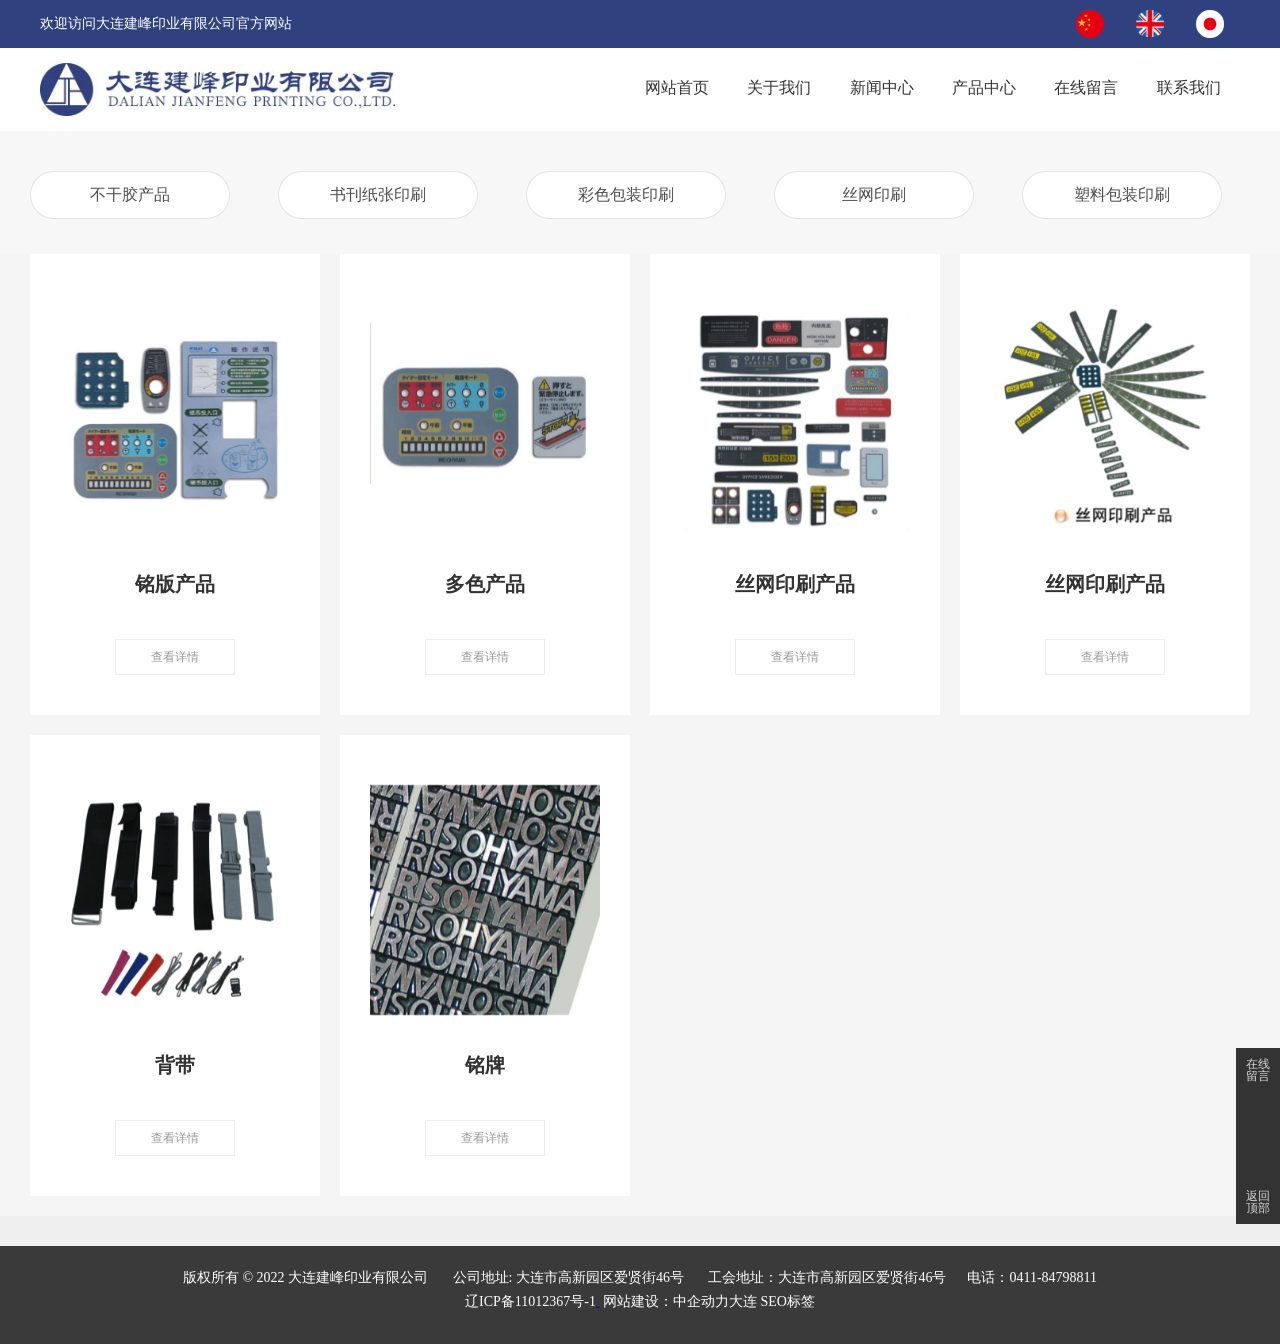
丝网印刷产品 (795, 584)
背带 (175, 1065)
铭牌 (485, 1065)
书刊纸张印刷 (378, 194)
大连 (743, 1301)
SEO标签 (787, 1301)
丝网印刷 (874, 194)
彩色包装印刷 (626, 194)
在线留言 (1258, 1070)
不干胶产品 (130, 194)
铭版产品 (175, 584)
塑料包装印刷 (1122, 194)
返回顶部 (1258, 1202)
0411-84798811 (1053, 1277)
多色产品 (485, 584)
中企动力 (701, 1301)
